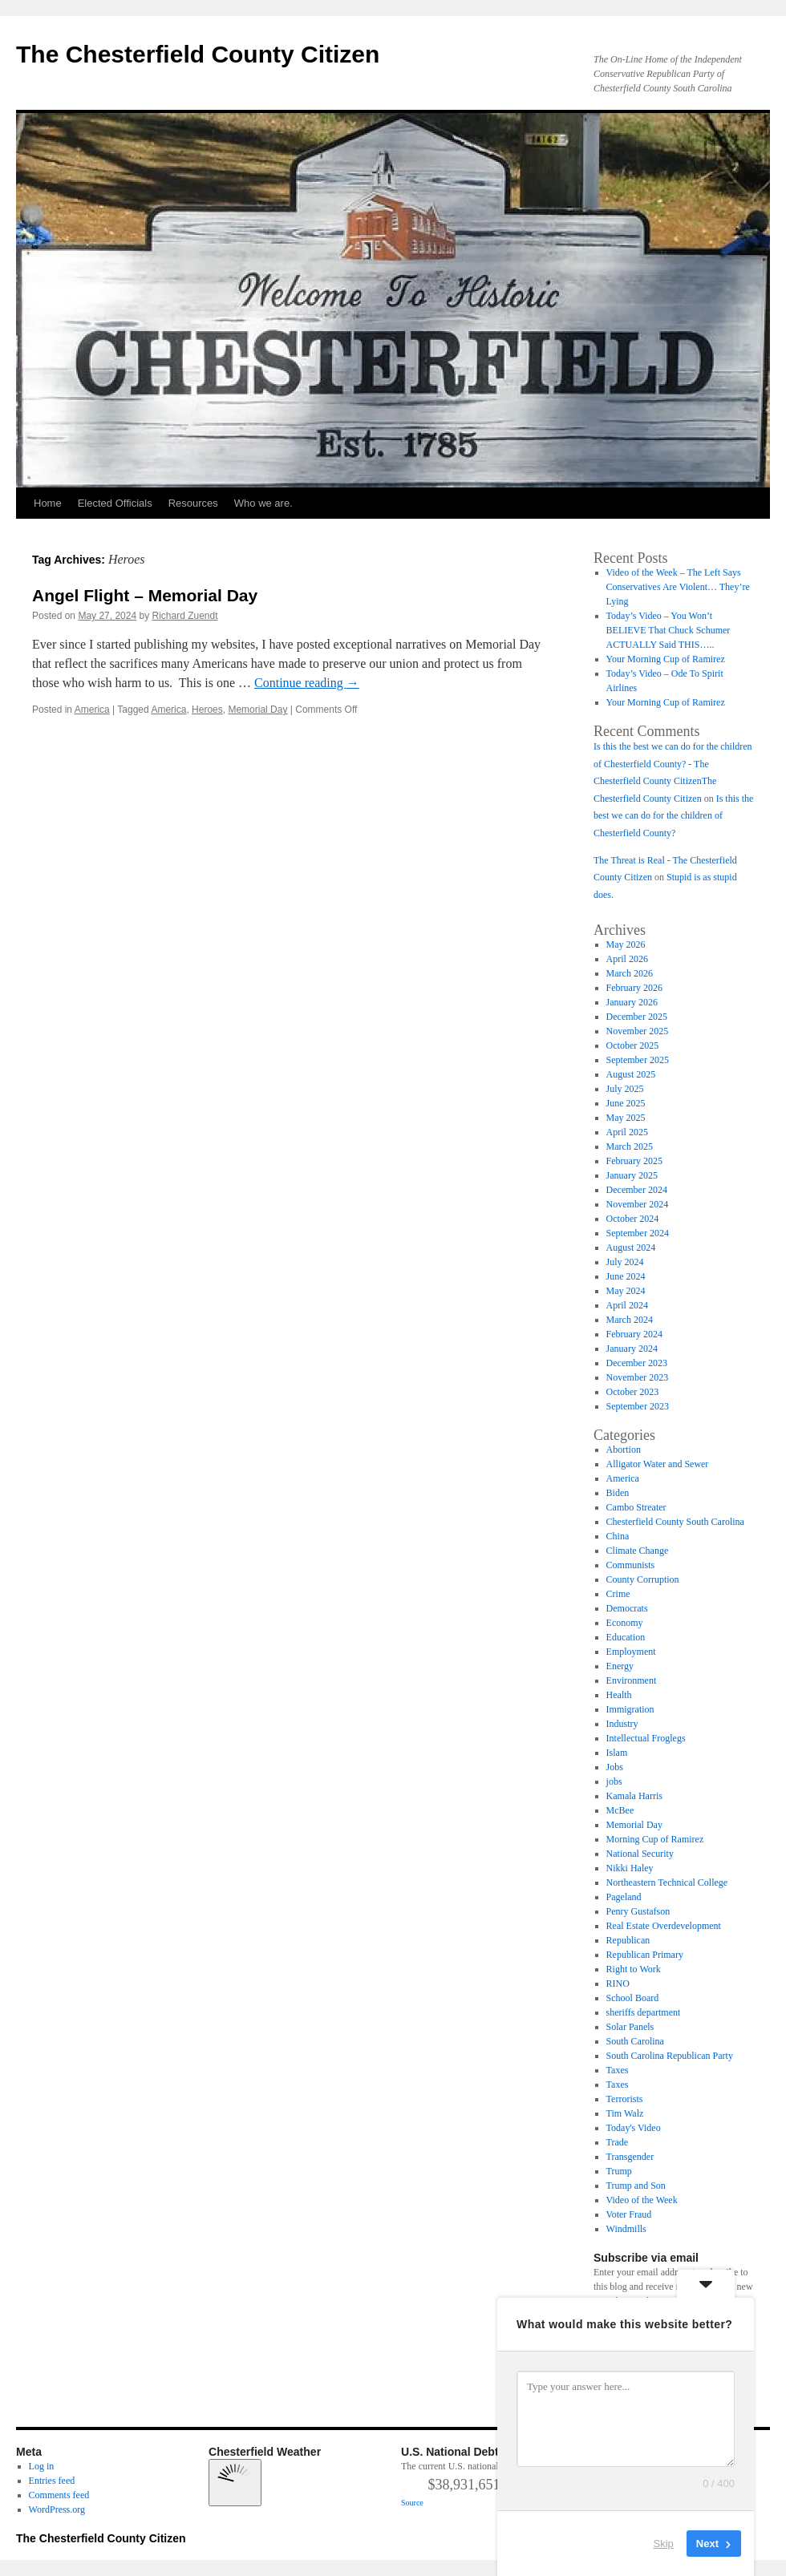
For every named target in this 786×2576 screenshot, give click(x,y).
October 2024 (632, 1218)
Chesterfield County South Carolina (675, 1521)
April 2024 (627, 1305)
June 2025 (626, 1103)
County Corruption (642, 1579)
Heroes (207, 709)
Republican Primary (644, 1954)
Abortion (623, 1449)
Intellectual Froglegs (646, 1738)
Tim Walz (625, 2113)
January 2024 (632, 1348)
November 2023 (637, 1377)
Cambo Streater (636, 1507)
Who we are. (263, 503)
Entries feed (52, 2480)
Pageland (624, 1897)
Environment (631, 1680)
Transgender (630, 2156)
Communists (630, 1565)
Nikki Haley (630, 1868)
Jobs (614, 1767)
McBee (620, 1810)
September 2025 (637, 1060)
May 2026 (626, 944)
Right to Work (633, 1969)
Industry (622, 1723)
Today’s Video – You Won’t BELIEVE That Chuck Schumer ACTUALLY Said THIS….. (668, 630)
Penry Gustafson (638, 1911)
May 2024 (626, 1290)
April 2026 (627, 958)
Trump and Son (636, 2185)
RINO (618, 1983)
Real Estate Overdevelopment (663, 1925)
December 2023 (636, 1363)
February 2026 (634, 987)
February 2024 (634, 1334)
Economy (624, 1622)
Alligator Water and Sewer (657, 1464)
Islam (617, 1752)
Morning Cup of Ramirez (655, 1839)
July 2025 (625, 1088)
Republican (628, 1940)
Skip (664, 2544)
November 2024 (637, 1204)
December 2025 (636, 1016)
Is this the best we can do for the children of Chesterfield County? (673, 816)
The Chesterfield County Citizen (197, 54)
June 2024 (626, 1276)
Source (412, 2502)
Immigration (630, 1709)
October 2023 (632, 1391)
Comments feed (59, 2495)
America (92, 709)
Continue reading (306, 682)
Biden (618, 1492)
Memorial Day (257, 709)
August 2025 (631, 1074)
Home (48, 503)
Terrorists (624, 2099)
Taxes (617, 2070)
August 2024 (631, 1247)
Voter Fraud (629, 2214)
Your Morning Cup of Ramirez (665, 659)
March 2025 (629, 1146)
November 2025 (637, 1031)
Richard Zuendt (184, 615)
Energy (620, 1666)
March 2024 (629, 1319)
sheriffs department (643, 2012)
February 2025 (634, 1161)
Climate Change (637, 1550)
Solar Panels (630, 2026)
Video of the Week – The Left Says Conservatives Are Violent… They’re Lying (678, 587)
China (618, 1536)
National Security (640, 1853)
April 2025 (627, 1132)
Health (619, 1694)
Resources (193, 503)
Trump (619, 2171)
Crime (618, 1593)
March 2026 (629, 973)
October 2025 (632, 1045)
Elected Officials (115, 503)
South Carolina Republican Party (669, 2055)
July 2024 (625, 1262)
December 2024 (636, 1189)
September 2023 (637, 1406)
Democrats (627, 1608)
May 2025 (626, 1117)
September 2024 (637, 1233)
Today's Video (633, 2127)
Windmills (626, 2228)
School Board (632, 1998)
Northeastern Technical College (667, 1882)
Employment (631, 1651)
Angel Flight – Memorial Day (144, 595)
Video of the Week (642, 2200)
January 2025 (632, 1175)
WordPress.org (57, 2509)
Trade (617, 2142)
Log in (42, 2466)
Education (626, 1637)
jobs (614, 1781)
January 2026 (632, 1002)
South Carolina (635, 2041)
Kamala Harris (634, 1796)
